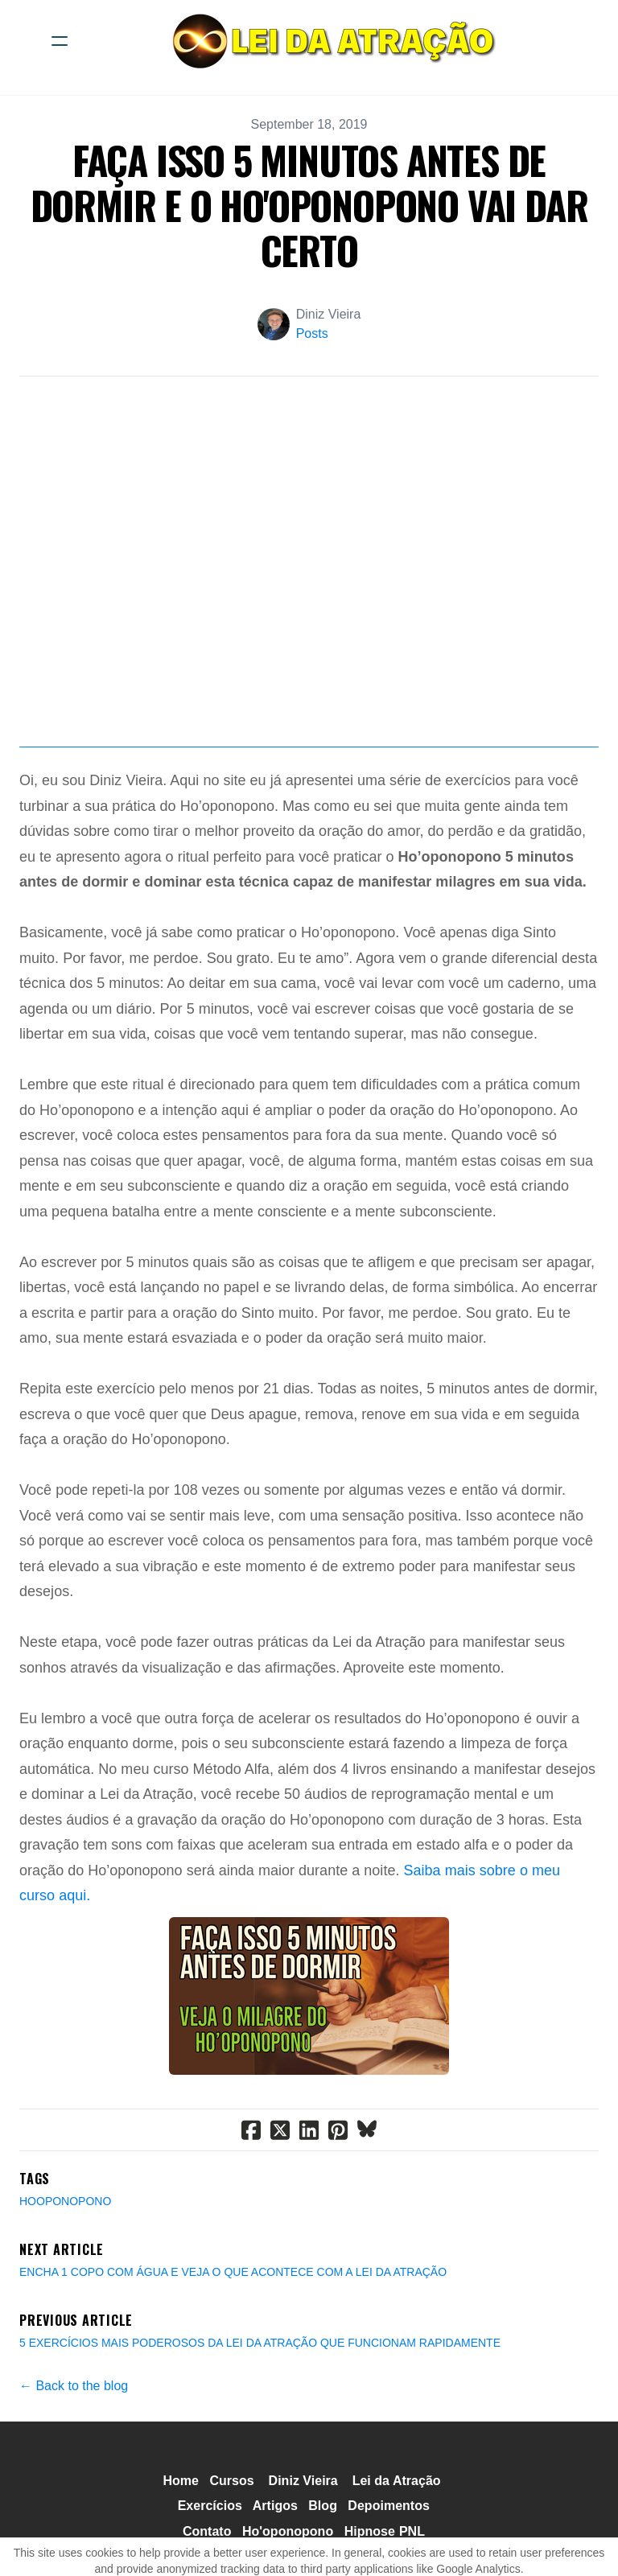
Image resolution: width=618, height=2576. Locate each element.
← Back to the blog (73, 2386)
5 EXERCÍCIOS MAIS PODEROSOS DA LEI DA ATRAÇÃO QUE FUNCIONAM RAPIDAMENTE (260, 2342)
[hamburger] (59, 41)
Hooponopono (65, 2201)
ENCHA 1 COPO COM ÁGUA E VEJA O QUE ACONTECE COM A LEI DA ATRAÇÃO (233, 2271)
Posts (312, 333)
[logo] (329, 41)
